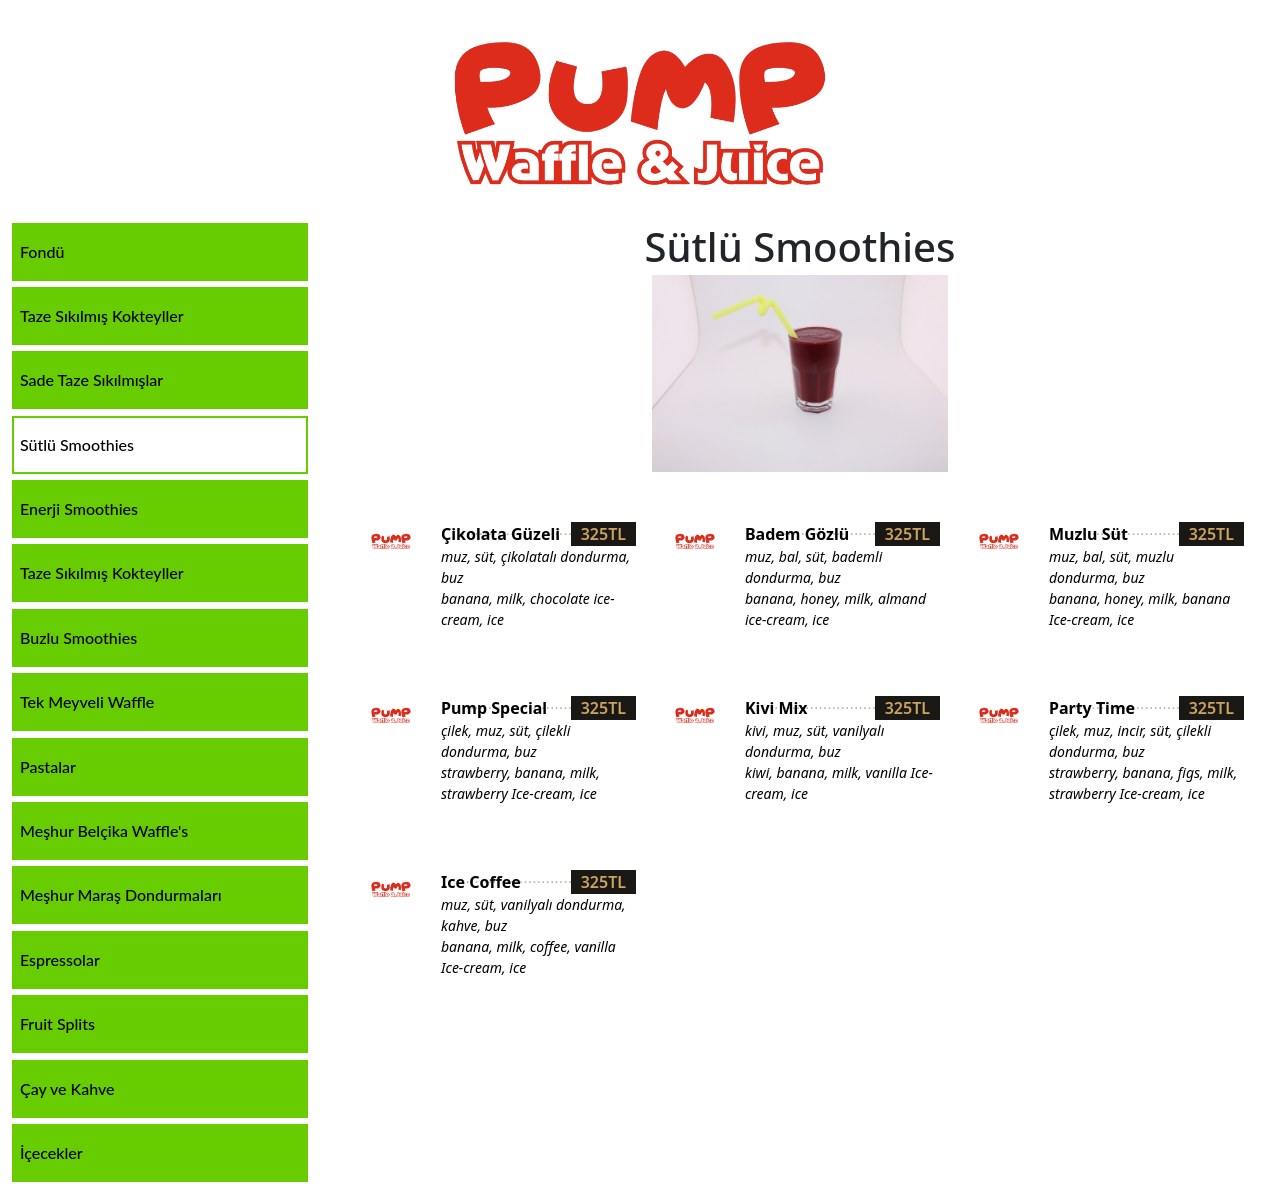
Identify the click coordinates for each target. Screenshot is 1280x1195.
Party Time (1092, 708)
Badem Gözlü (797, 534)
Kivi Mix (776, 708)
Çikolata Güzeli (500, 534)
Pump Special (494, 708)
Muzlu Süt (1088, 534)
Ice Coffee (481, 882)
